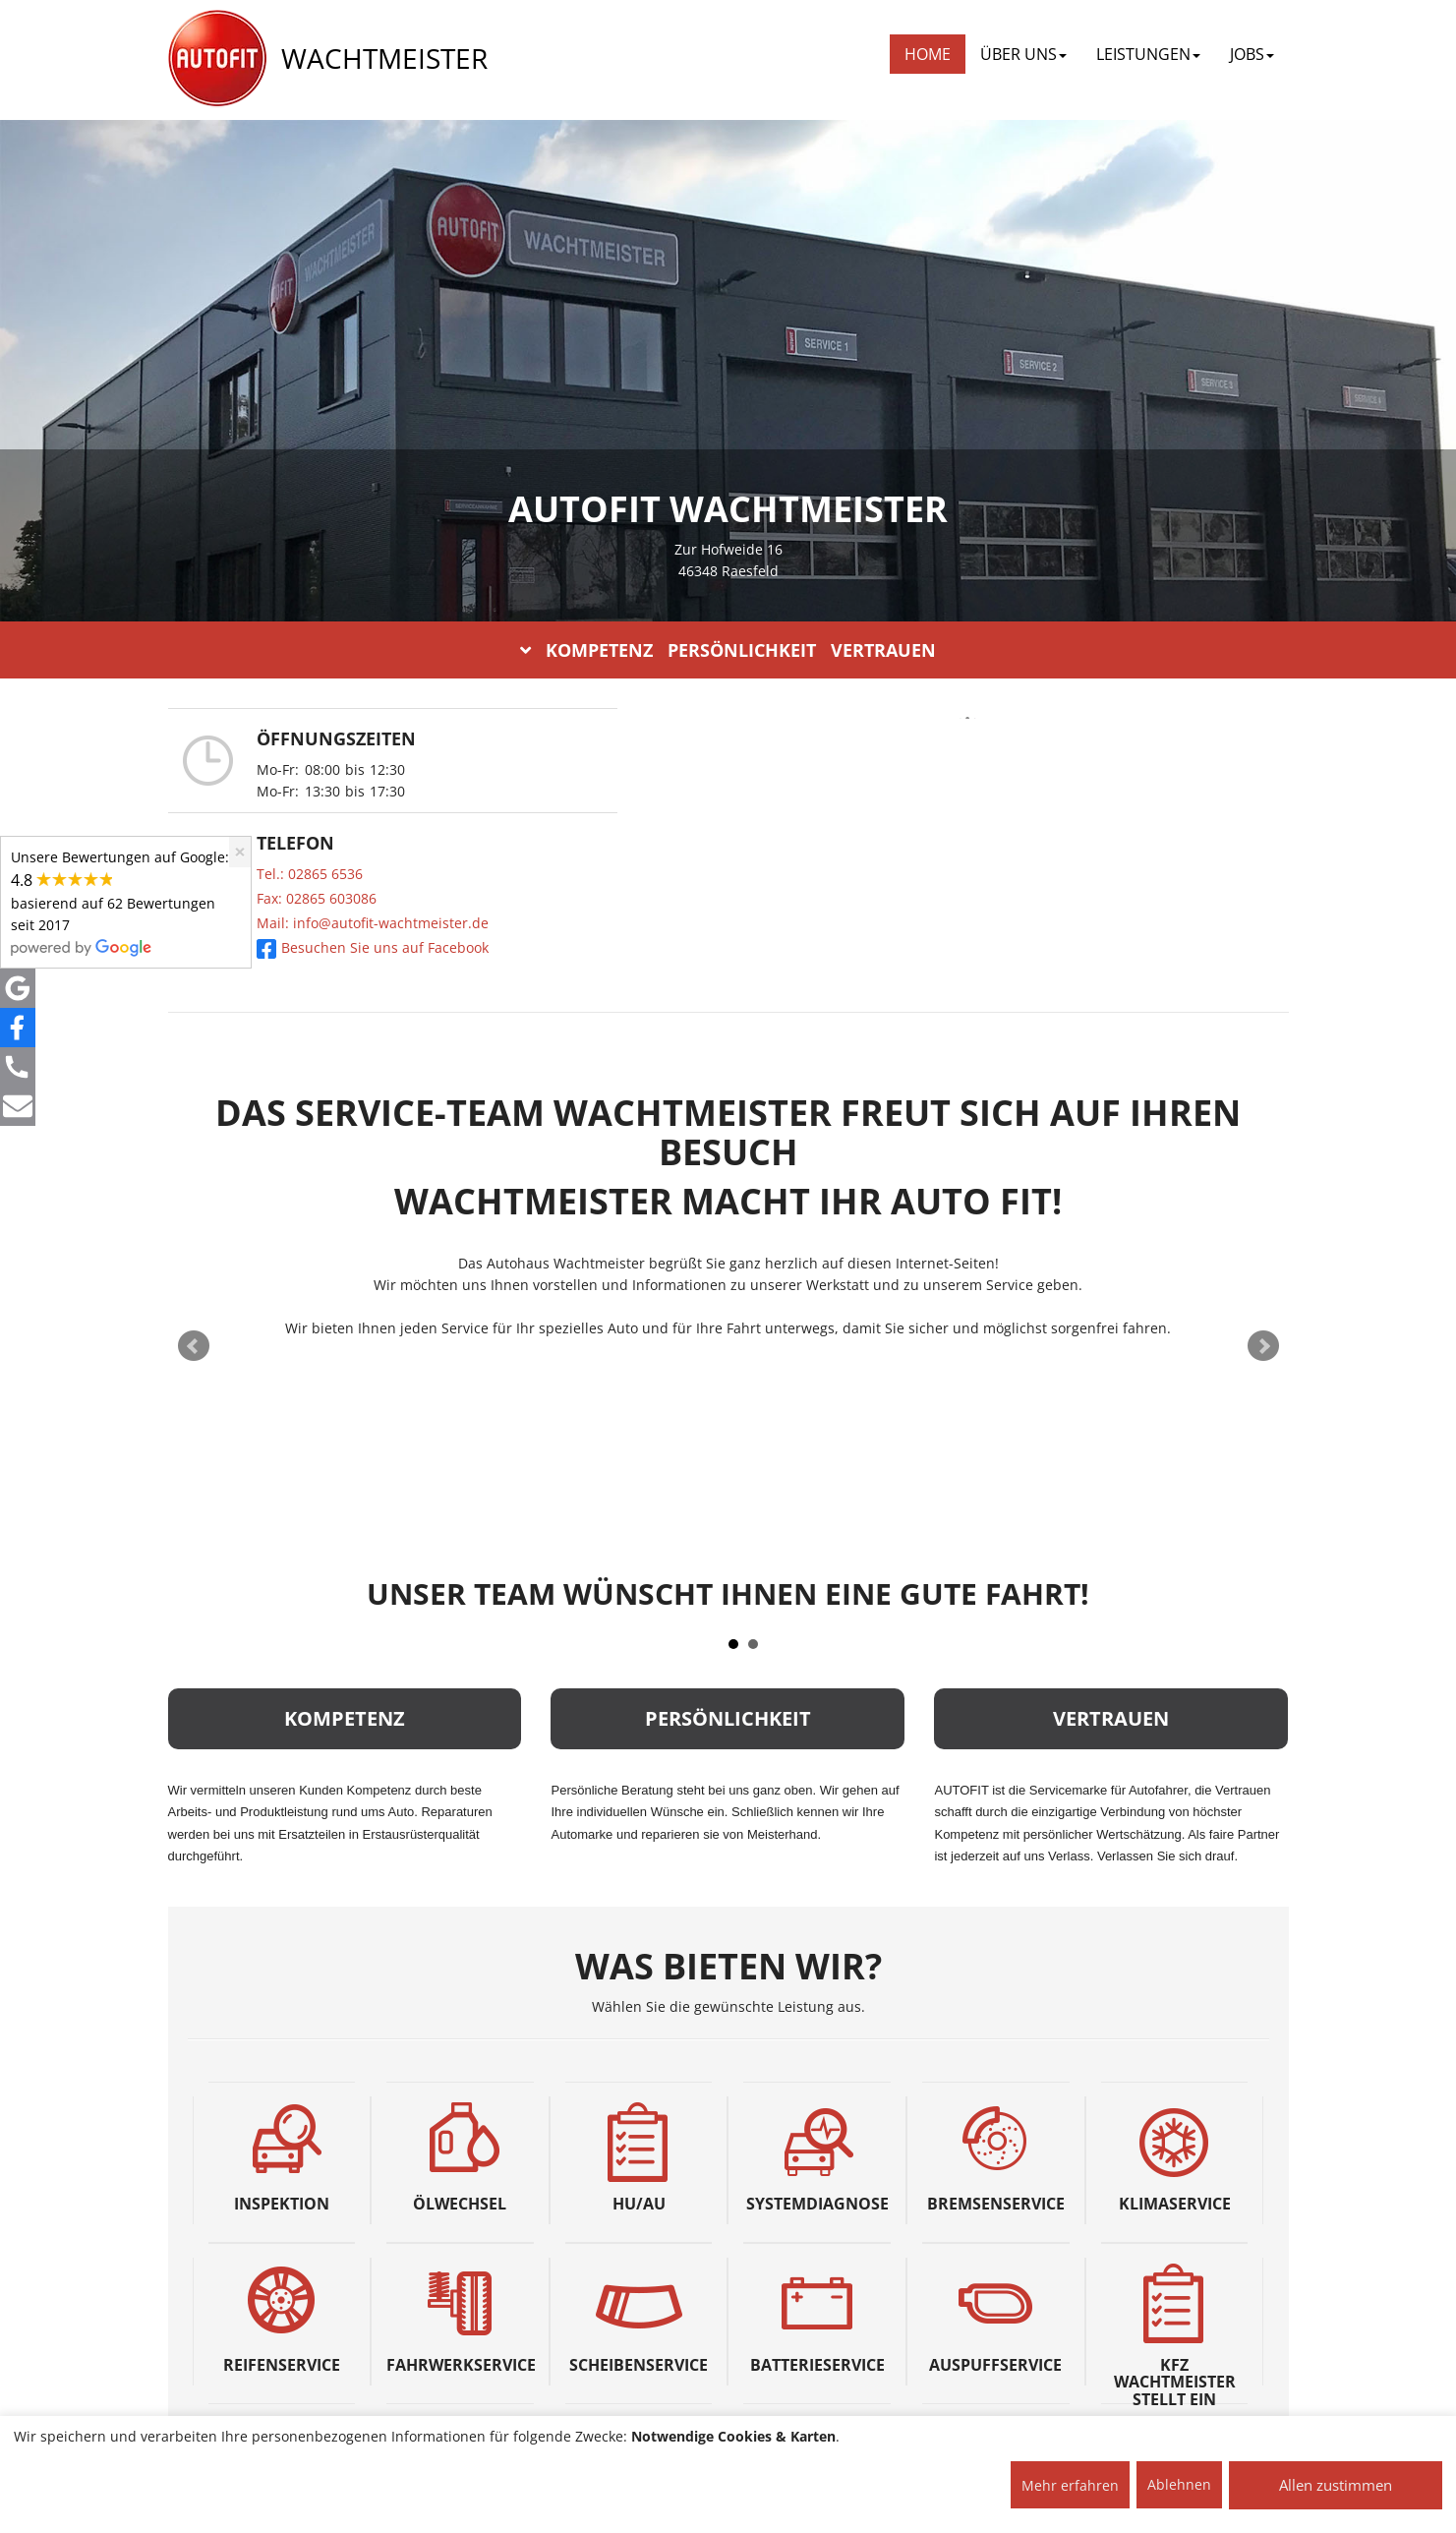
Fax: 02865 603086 (317, 898)
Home (927, 54)
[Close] (240, 852)
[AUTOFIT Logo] (217, 59)
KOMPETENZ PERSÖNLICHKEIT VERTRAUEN (728, 650)
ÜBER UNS (1023, 54)
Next (1263, 1346)
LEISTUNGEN (1148, 54)
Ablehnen (1179, 2484)
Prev (193, 1346)
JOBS (1252, 54)
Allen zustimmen (1335, 2485)
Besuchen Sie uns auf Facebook (373, 947)
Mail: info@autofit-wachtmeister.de (373, 922)
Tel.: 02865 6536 (310, 873)
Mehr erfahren (1070, 2485)
